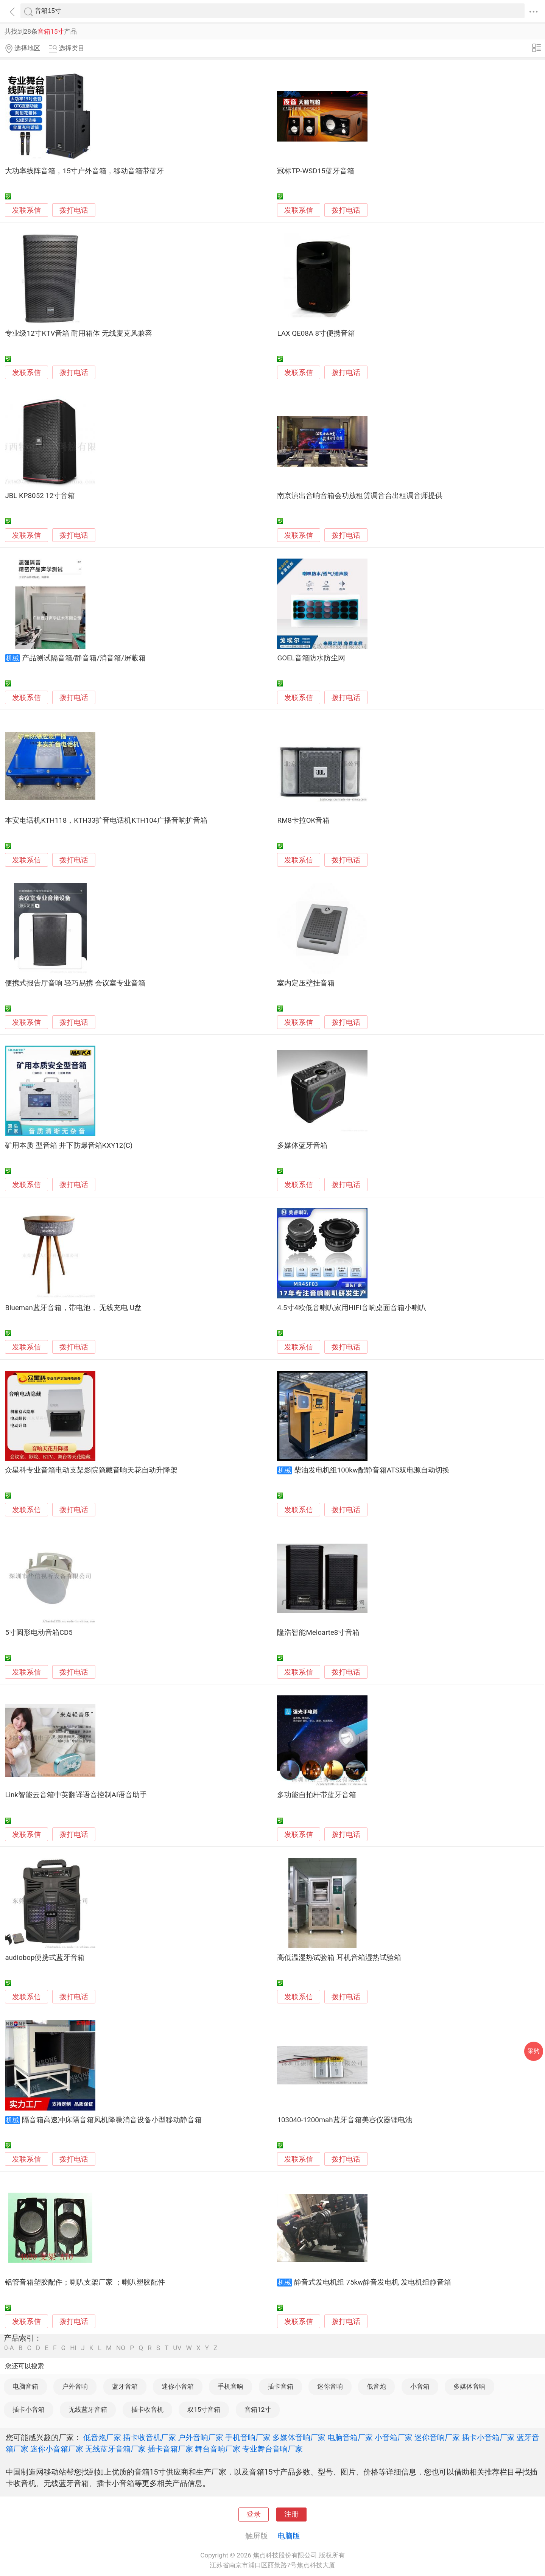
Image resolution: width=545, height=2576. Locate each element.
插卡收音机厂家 (149, 2437)
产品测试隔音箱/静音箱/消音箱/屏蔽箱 (84, 658)
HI (73, 2348)
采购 (534, 2051)
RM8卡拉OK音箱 (303, 820)
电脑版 (288, 2535)
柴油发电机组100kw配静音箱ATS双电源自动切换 (372, 1470)
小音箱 (420, 2386)
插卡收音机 (147, 2409)
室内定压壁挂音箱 (306, 983)
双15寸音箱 (203, 2409)
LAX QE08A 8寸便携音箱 (316, 333)
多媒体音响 (469, 2386)
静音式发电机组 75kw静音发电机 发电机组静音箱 (372, 2282)
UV (177, 2348)
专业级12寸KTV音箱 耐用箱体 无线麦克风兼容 (78, 333)
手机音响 (230, 2386)
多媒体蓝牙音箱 (302, 1145)
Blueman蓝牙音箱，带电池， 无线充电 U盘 (73, 1308)
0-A (9, 2348)
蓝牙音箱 (125, 2386)
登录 (253, 2514)
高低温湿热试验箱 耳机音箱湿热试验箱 (339, 1957)
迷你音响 (330, 2386)
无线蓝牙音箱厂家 (115, 2448)
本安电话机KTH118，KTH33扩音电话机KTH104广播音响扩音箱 (106, 820)
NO (120, 2348)
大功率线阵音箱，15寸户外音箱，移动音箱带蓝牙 (84, 171)
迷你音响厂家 (437, 2437)
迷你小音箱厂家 (56, 2448)
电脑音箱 (25, 2386)
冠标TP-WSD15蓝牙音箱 (315, 171)
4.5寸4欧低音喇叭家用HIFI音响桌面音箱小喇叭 (351, 1308)
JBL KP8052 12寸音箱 (40, 496)
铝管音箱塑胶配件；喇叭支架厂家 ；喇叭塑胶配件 (85, 2282)
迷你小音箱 (178, 2386)
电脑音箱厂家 (350, 2437)
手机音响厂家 (248, 2437)
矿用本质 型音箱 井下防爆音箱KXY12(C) (68, 1145)
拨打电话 (73, 210)
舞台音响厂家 (217, 2448)
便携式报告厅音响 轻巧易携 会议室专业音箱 (75, 983)
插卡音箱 (280, 2386)
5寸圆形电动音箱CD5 (38, 1632)
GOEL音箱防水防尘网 (311, 658)
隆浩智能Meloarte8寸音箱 (318, 1632)
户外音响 (75, 2386)
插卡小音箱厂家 (488, 2437)
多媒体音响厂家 (298, 2437)
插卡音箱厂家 (170, 2448)
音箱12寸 (257, 2409)
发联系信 (26, 210)
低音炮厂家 (102, 2437)
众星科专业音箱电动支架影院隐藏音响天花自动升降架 (91, 1470)
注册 (291, 2514)
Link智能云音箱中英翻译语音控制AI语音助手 (76, 1795)
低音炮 (376, 2386)
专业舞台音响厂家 (272, 2448)
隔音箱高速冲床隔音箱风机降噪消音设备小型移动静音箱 (112, 2120)
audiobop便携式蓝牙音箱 (45, 1957)
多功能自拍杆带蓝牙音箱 (316, 1795)
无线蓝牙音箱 (88, 2409)
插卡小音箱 (28, 2409)
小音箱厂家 (394, 2437)
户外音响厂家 (200, 2437)
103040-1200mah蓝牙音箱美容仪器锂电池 (344, 2120)
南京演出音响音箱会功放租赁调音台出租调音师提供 (359, 496)
